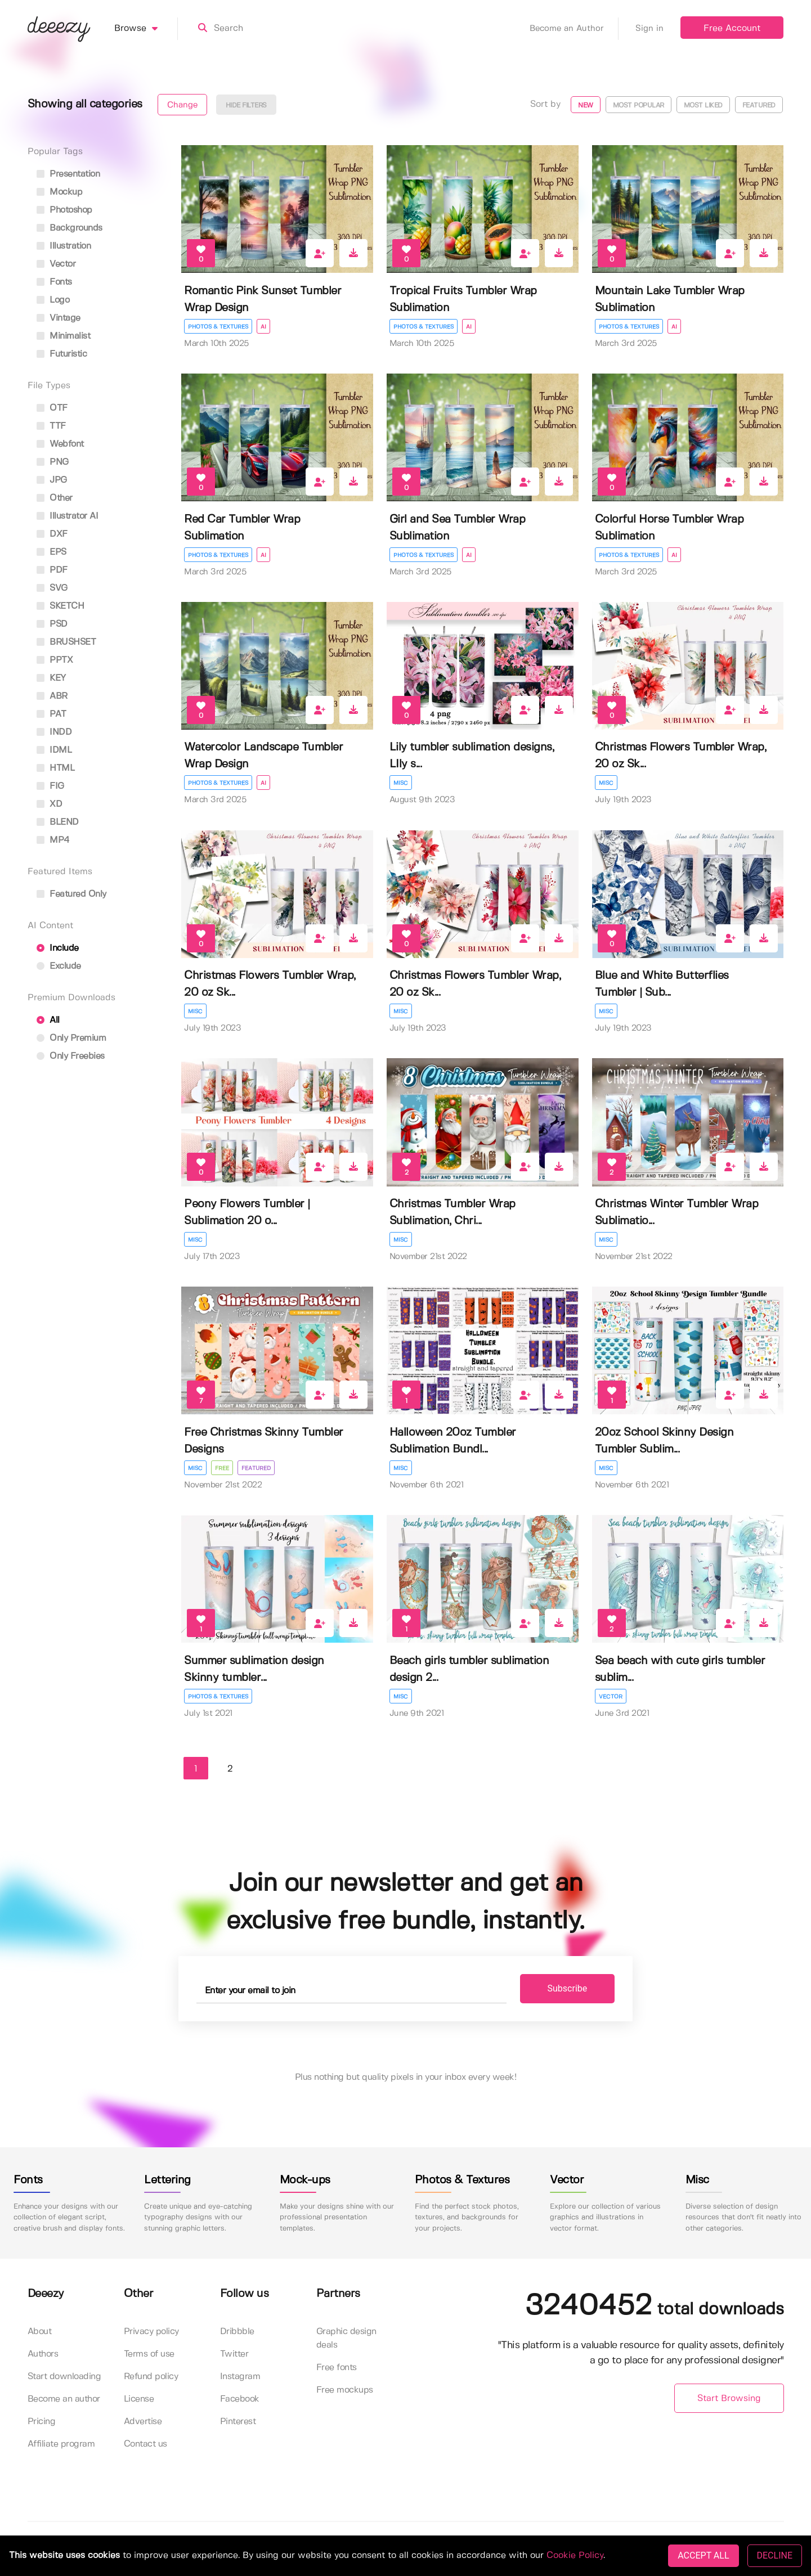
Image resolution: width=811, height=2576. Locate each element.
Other (55, 498)
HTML (56, 768)
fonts (54, 282)
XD (49, 804)
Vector (610, 1697)
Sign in (649, 29)
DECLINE (774, 2555)
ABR (52, 696)
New (585, 105)
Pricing (42, 2421)
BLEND (58, 822)
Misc (400, 783)
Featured (759, 105)
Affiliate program (61, 2444)
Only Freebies (71, 1056)
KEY (51, 678)
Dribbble (237, 2331)
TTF (51, 426)
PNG (53, 462)
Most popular (638, 105)
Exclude (59, 966)
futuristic (62, 354)
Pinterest (238, 2421)
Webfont (60, 444)
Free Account (732, 28)
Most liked (703, 105)
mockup (60, 192)
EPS (51, 552)
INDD (54, 732)
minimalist (64, 336)
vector (56, 264)
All (48, 1020)
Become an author (64, 2399)
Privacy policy (151, 2331)
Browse (146, 28)
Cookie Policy (574, 2555)
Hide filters (246, 105)
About (40, 2331)
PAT (51, 714)
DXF (52, 534)
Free (222, 1468)
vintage (58, 318)
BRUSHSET (66, 642)
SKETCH (60, 606)
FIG (50, 786)
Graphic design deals (346, 2338)
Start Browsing (729, 2398)
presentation (68, 174)
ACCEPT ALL (703, 2555)
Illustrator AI (67, 516)
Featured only (71, 894)
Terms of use (149, 2354)
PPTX (55, 660)
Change (182, 105)
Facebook (239, 2399)
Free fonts (336, 2367)
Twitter (234, 2354)
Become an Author (574, 28)
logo (53, 300)
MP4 (53, 840)
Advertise (143, 2421)
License (139, 2399)
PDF (52, 570)
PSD (52, 624)
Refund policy (151, 2376)
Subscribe (568, 1988)
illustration (64, 246)
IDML (54, 750)
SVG (52, 588)
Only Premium (71, 1038)
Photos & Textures (218, 327)
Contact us (145, 2444)
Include (58, 948)
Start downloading (64, 2376)
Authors (43, 2354)
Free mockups (344, 2390)
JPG (52, 480)
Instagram (240, 2376)
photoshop (64, 210)
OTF (52, 408)
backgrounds (69, 228)
